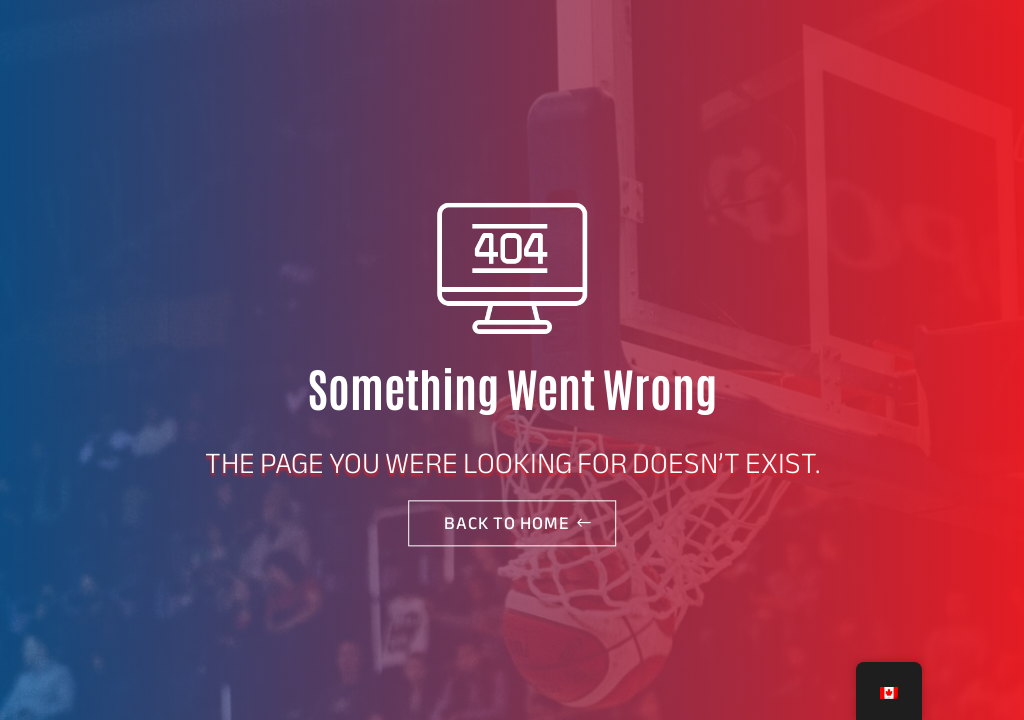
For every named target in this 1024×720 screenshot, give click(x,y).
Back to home (507, 523)
